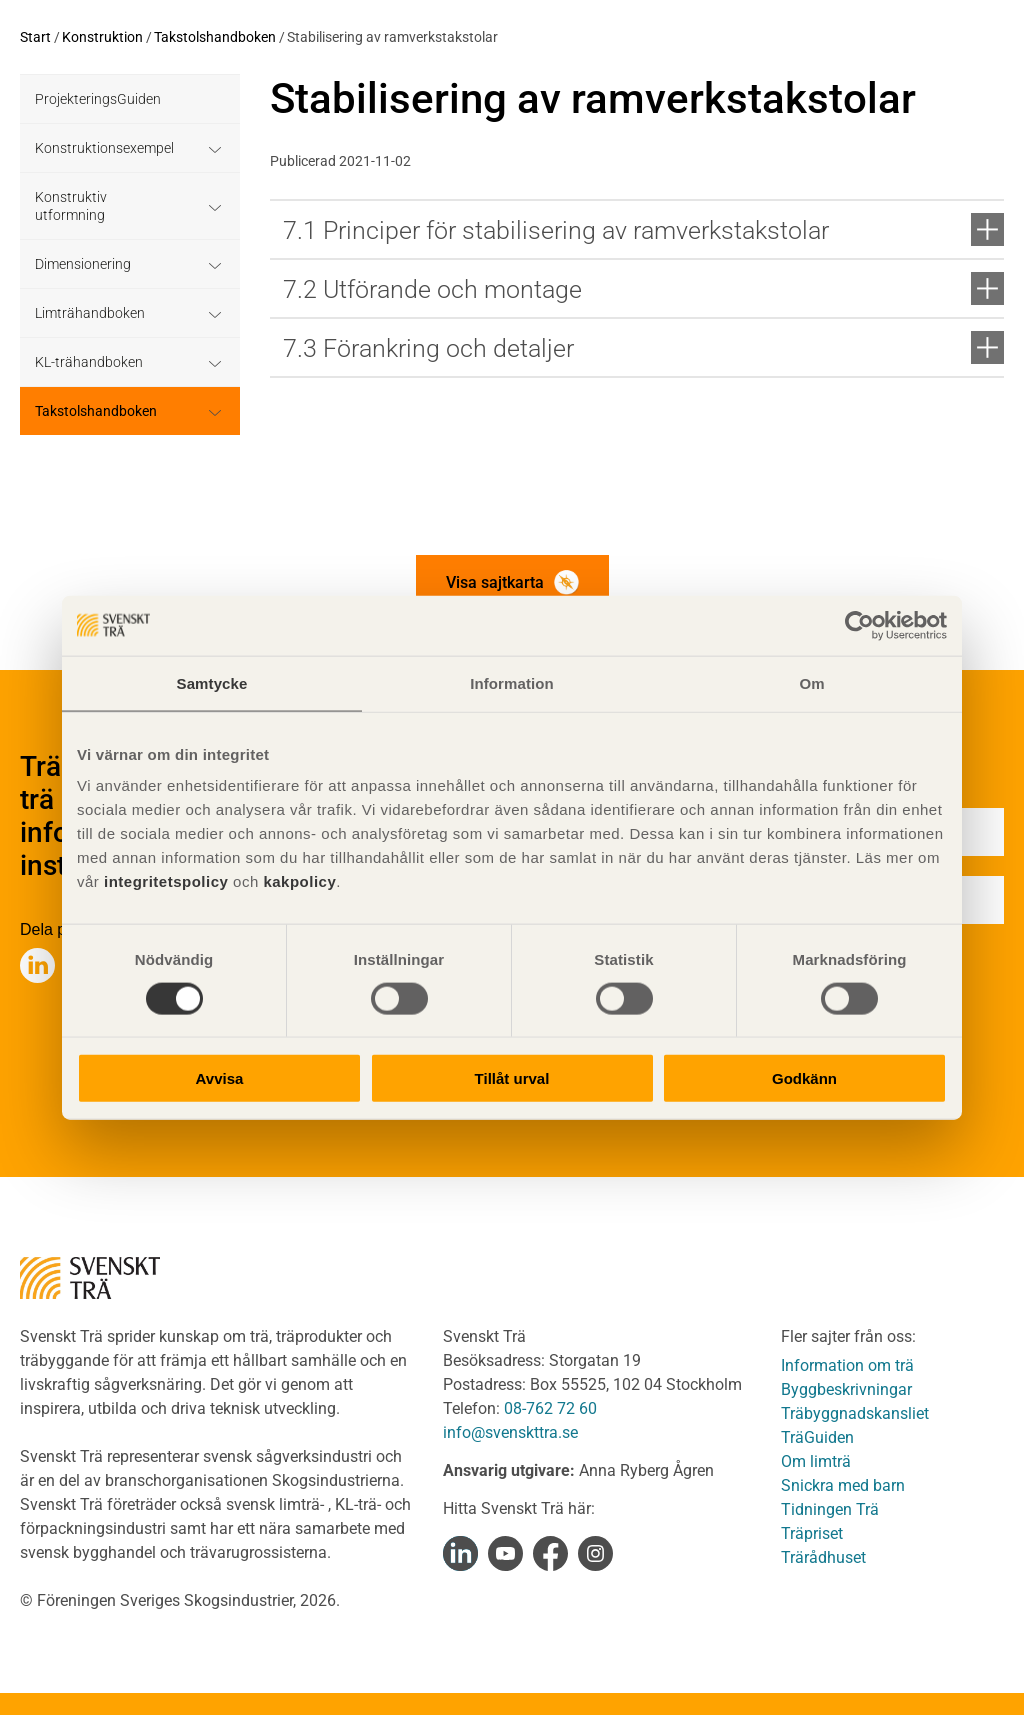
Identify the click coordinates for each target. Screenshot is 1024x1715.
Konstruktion (102, 37)
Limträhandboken (90, 313)
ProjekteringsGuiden (98, 99)
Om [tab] (811, 682)
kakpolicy (299, 881)
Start (35, 37)
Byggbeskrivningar (846, 1389)
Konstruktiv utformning (71, 206)
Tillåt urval (512, 1078)
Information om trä (847, 1365)
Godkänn (804, 1078)
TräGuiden (817, 1437)
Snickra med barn (843, 1485)
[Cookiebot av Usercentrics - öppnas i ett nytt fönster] (859, 625)
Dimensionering (83, 264)
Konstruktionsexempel (104, 148)
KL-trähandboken (89, 362)
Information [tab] (512, 682)
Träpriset (812, 1533)
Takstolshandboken (215, 37)
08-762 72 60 (550, 1408)
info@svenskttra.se (510, 1432)
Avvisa (220, 1078)
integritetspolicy (163, 881)
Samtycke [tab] (212, 682)
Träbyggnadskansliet (855, 1413)
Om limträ (816, 1461)
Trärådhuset (823, 1557)
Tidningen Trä (830, 1509)
